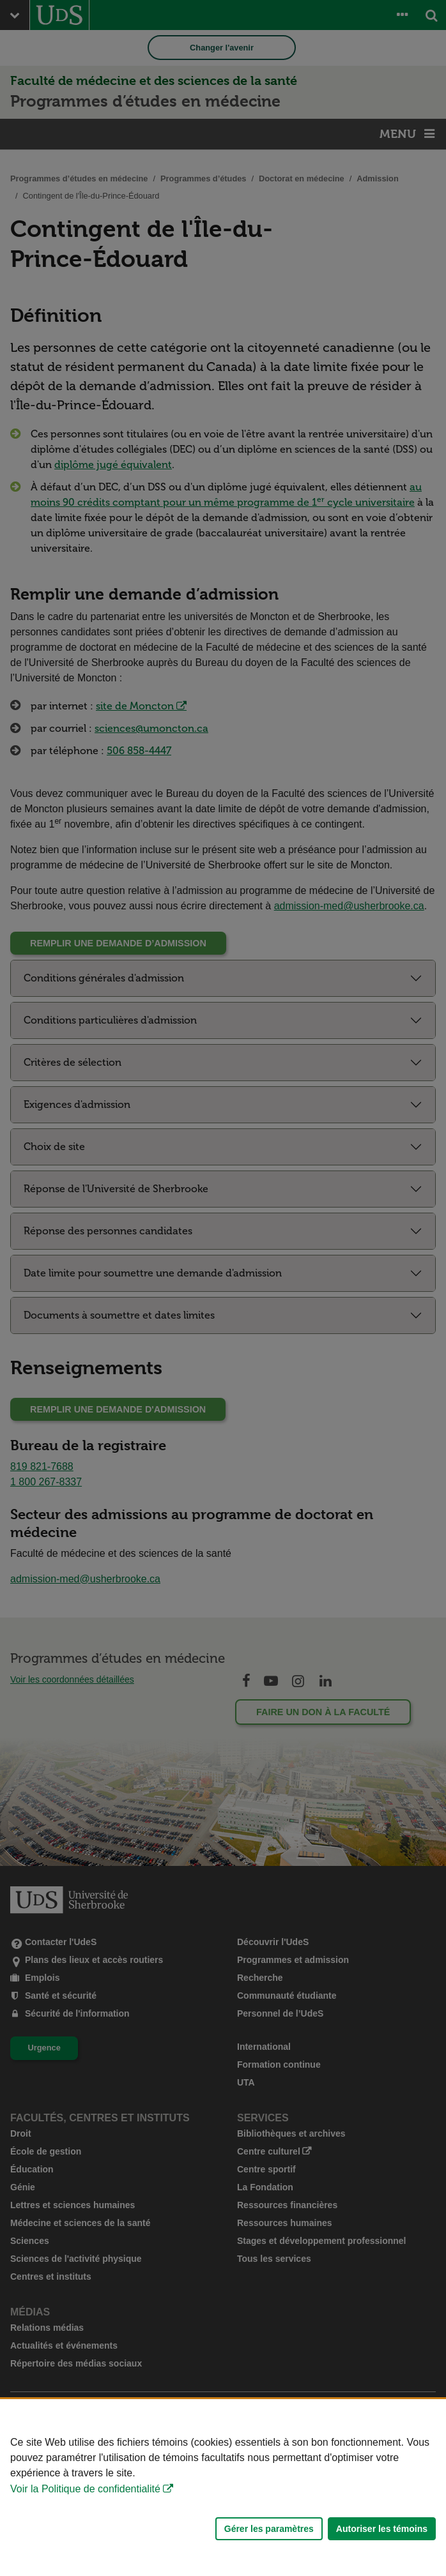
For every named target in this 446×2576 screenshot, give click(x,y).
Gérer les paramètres (269, 2529)
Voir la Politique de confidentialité (85, 2488)
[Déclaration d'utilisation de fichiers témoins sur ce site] (223, 2487)
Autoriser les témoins (381, 2529)
